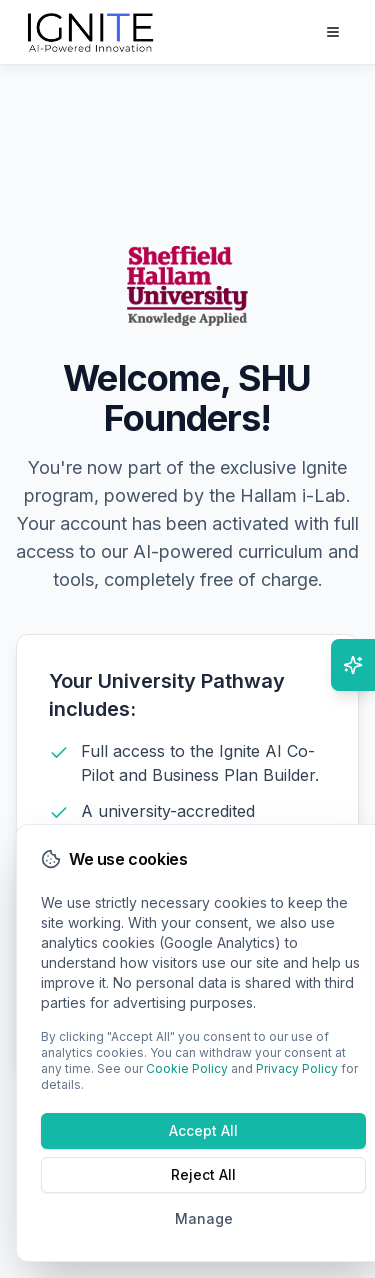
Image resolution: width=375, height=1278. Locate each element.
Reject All (203, 1174)
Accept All (203, 1130)
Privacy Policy (297, 1068)
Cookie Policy (187, 1068)
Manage (204, 1218)
